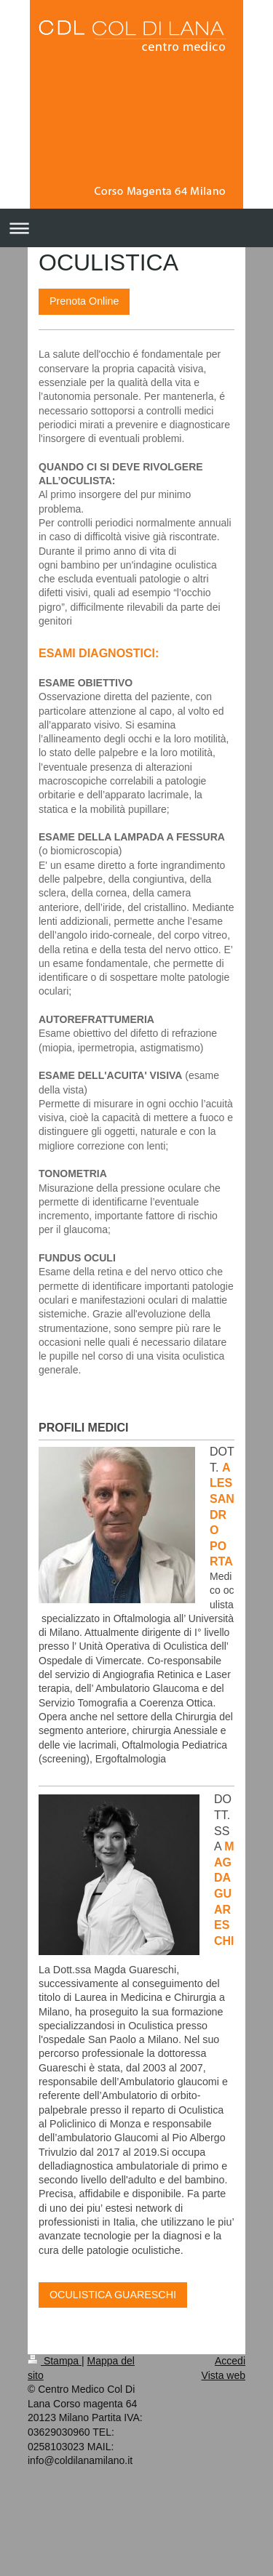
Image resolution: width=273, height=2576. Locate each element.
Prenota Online (84, 301)
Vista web (223, 2375)
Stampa (55, 2361)
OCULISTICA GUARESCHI (113, 2294)
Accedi (230, 2361)
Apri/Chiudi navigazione (136, 228)
